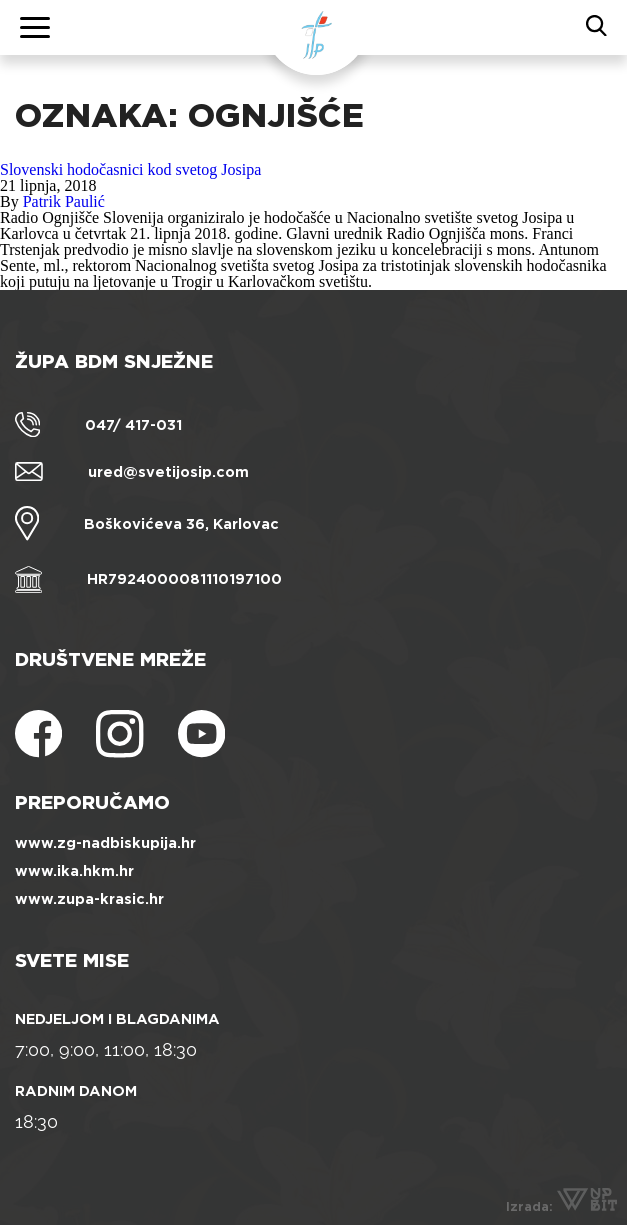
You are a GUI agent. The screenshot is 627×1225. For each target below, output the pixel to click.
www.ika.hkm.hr (74, 871)
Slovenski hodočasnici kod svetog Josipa (130, 169)
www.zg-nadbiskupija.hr (105, 843)
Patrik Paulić (64, 201)
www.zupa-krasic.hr (89, 899)
